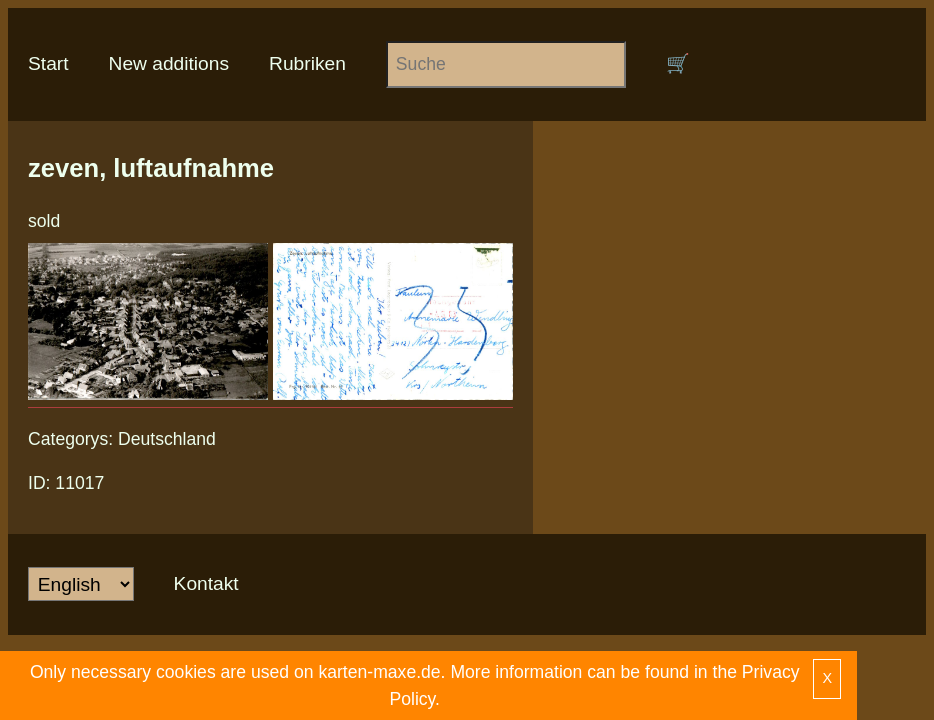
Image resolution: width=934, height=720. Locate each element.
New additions (169, 63)
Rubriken (307, 63)
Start (48, 63)
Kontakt (206, 583)
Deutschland (167, 439)
